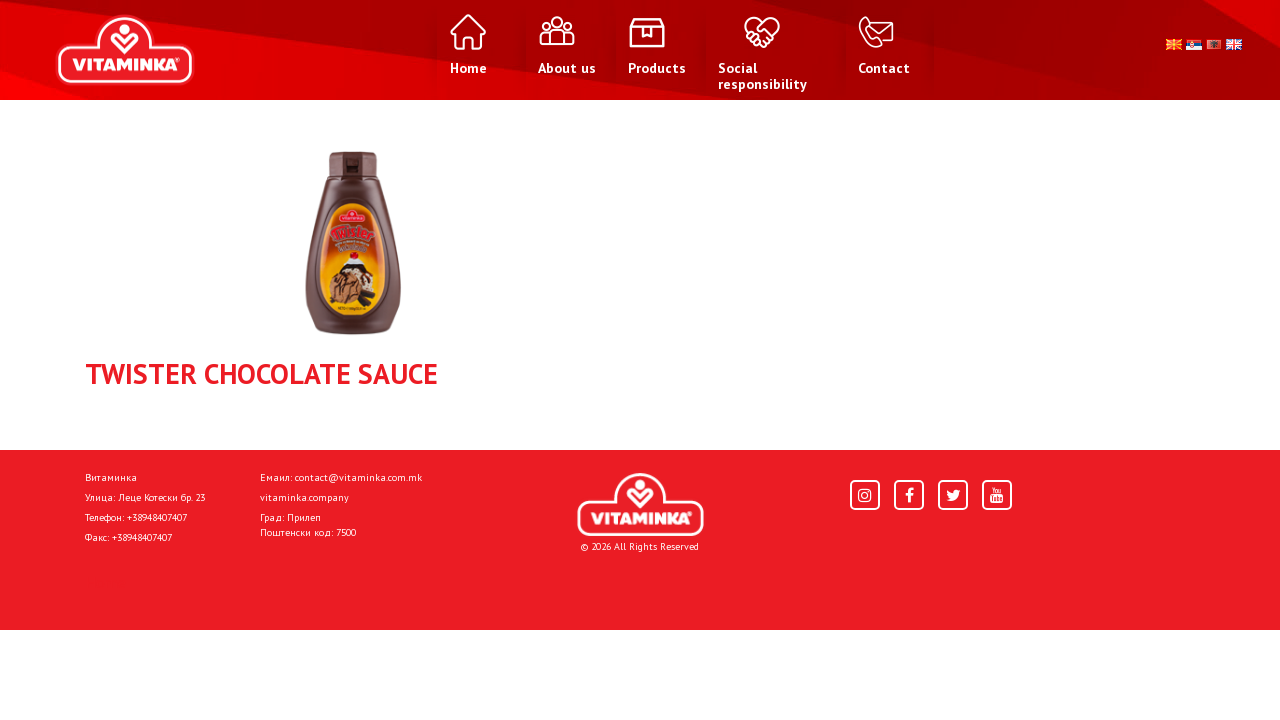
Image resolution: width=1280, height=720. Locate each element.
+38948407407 (157, 517)
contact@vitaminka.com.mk (358, 477)
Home (105, 582)
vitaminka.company (304, 497)
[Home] (640, 504)
